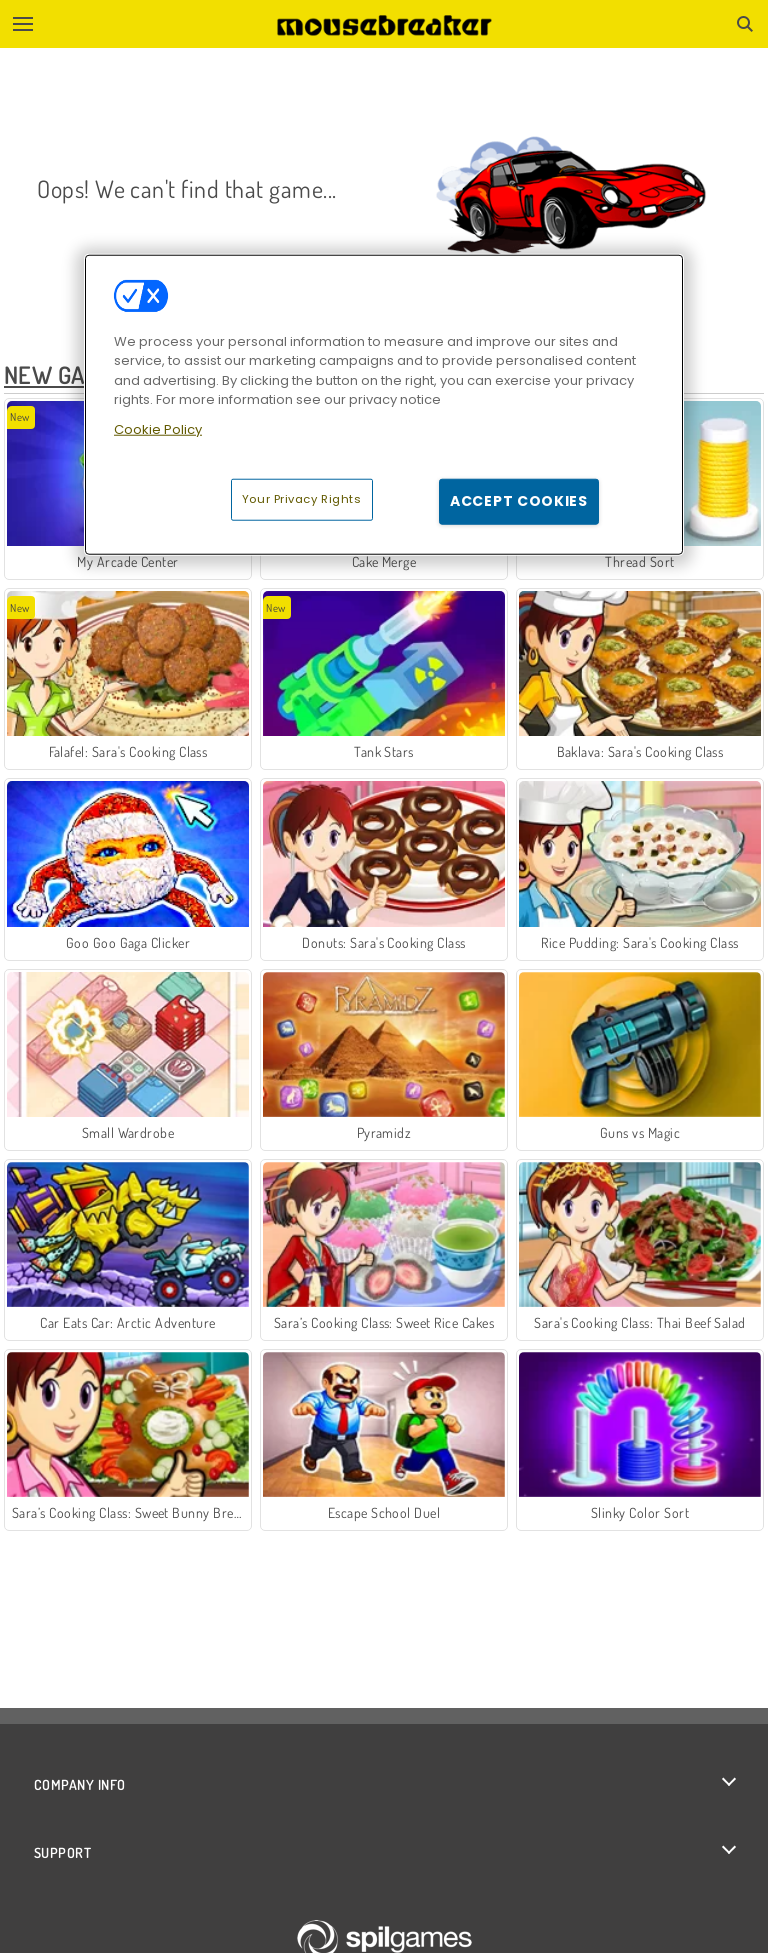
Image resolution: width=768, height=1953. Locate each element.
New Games (65, 374)
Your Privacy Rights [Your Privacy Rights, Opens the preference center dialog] (302, 499)
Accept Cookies (519, 501)
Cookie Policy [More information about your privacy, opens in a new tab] (158, 429)
